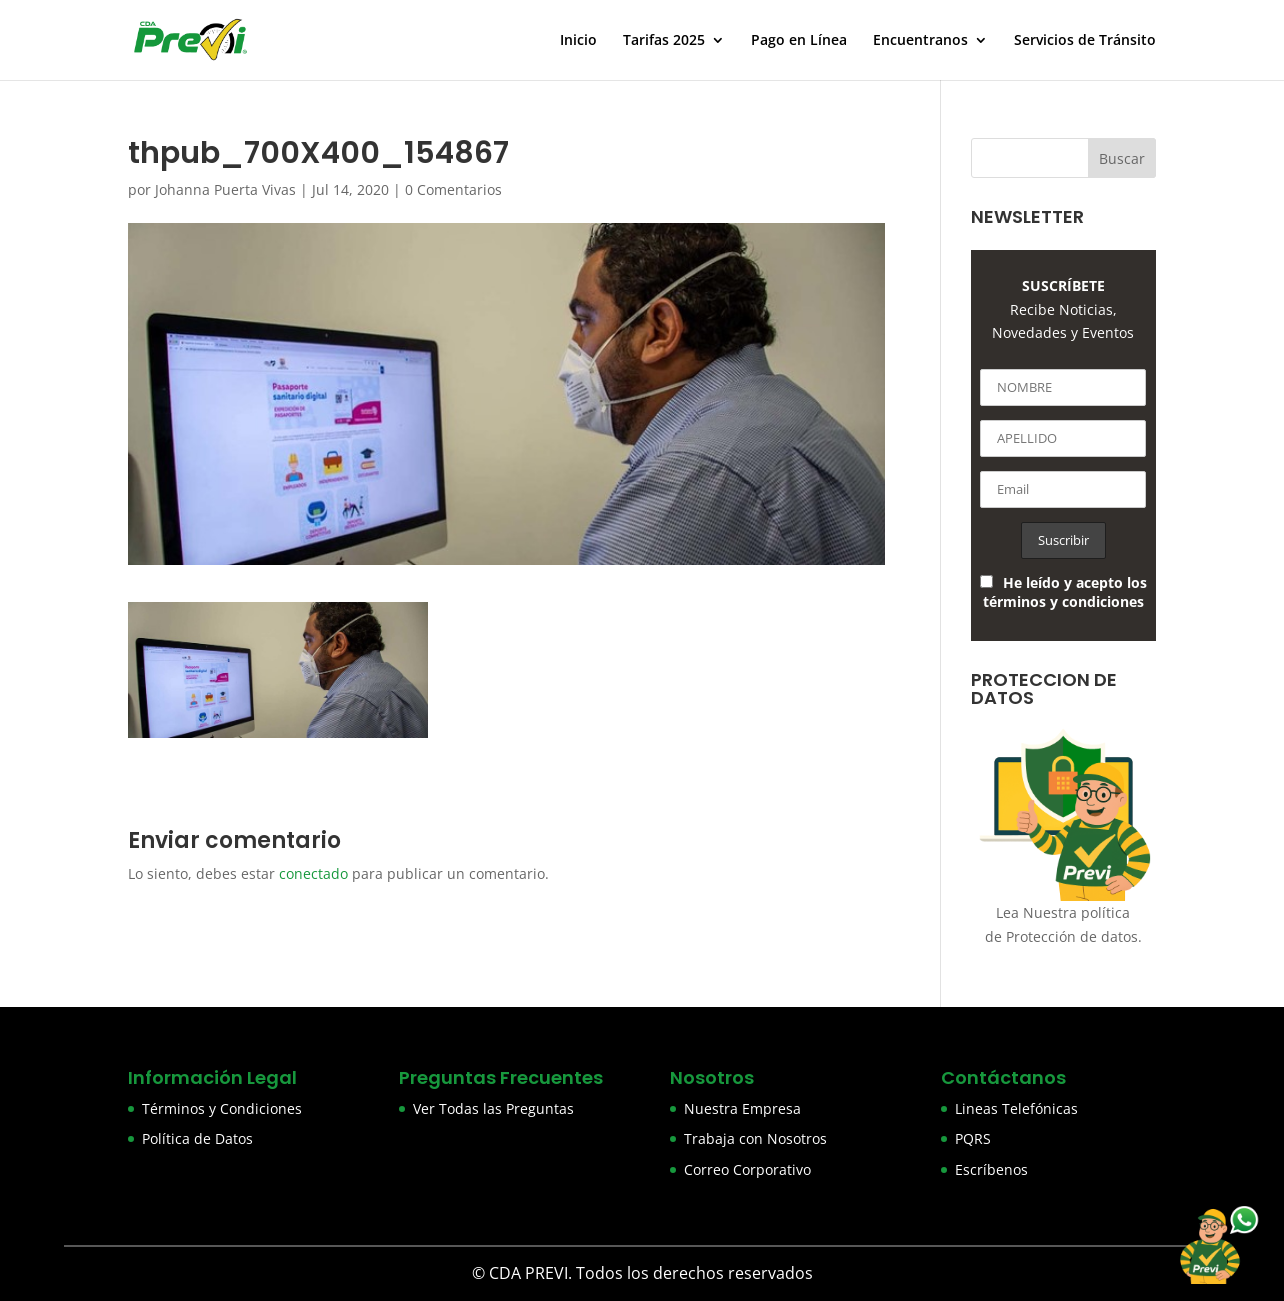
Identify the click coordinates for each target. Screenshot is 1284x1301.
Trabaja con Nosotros (755, 1138)
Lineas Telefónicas (1016, 1108)
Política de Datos (197, 1138)
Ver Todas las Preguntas (493, 1108)
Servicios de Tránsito (1085, 41)
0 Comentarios (453, 189)
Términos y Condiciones (222, 1108)
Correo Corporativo (747, 1169)
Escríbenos (991, 1169)
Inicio (578, 41)
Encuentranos (920, 41)
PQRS (973, 1138)
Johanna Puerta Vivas (225, 189)
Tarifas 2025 (664, 41)
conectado (313, 873)
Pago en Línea (799, 41)
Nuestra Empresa (742, 1108)
